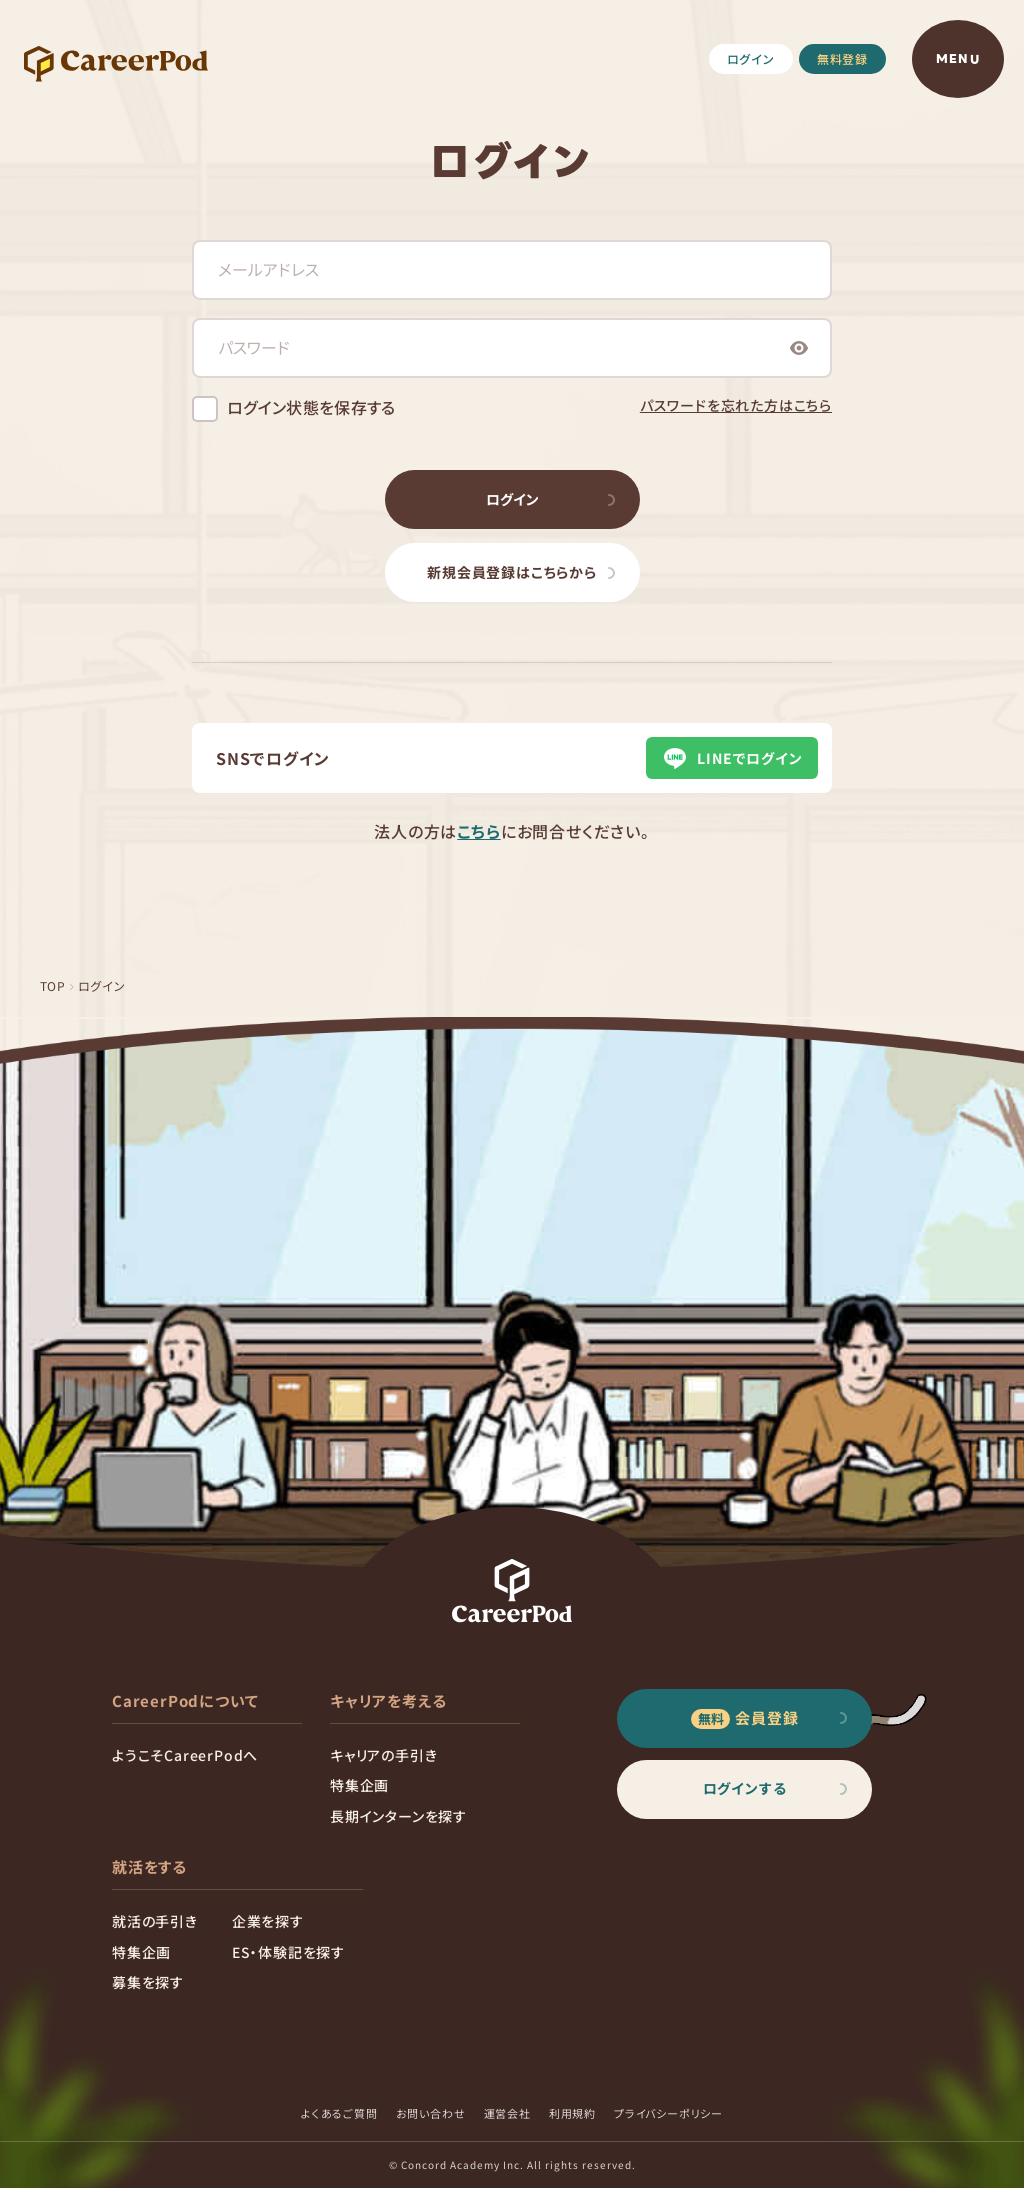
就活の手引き (155, 1921)
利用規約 (572, 2113)
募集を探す (148, 1982)
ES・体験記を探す (288, 1952)
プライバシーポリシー (668, 2113)
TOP (53, 985)
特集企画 (359, 1785)
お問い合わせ (431, 2113)
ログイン (751, 58)
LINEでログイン (731, 758)
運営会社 (507, 2113)
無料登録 (842, 58)
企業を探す (268, 1921)
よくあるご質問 (339, 2113)
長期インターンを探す (398, 1816)
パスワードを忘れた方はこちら (736, 405)
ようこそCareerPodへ (185, 1755)
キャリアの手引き (383, 1755)
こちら (478, 831)
